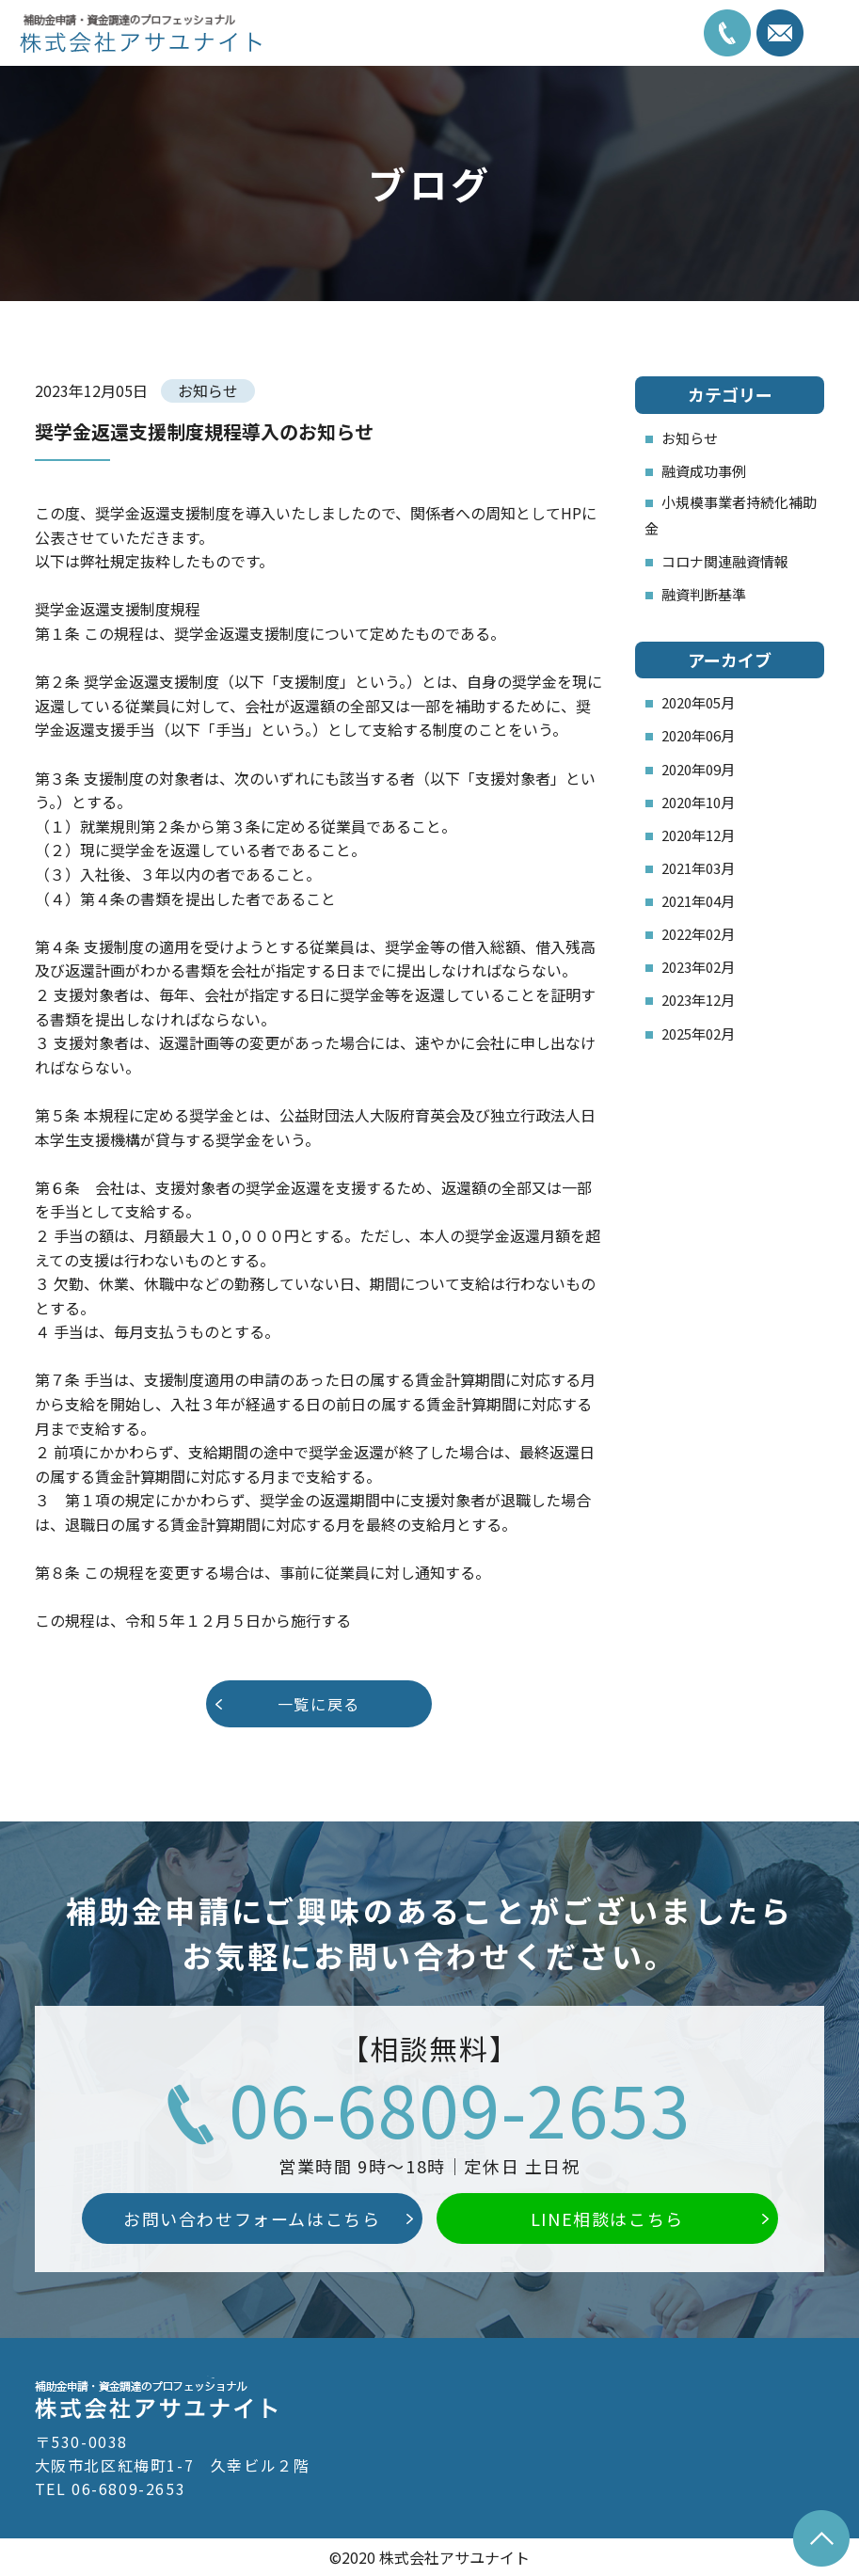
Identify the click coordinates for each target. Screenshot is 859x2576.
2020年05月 (698, 702)
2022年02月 (698, 934)
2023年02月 (698, 967)
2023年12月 (698, 1000)
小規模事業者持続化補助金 (730, 515)
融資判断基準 (703, 594)
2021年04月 (698, 901)
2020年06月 (698, 735)
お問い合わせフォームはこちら (251, 2218)
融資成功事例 (703, 471)
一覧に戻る (319, 1704)
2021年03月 (698, 868)
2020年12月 (698, 835)
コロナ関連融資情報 (724, 561)
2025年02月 (698, 1033)
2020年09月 (698, 769)
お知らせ (689, 438)
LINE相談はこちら (607, 2218)
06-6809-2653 (460, 2107)
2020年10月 (698, 802)
